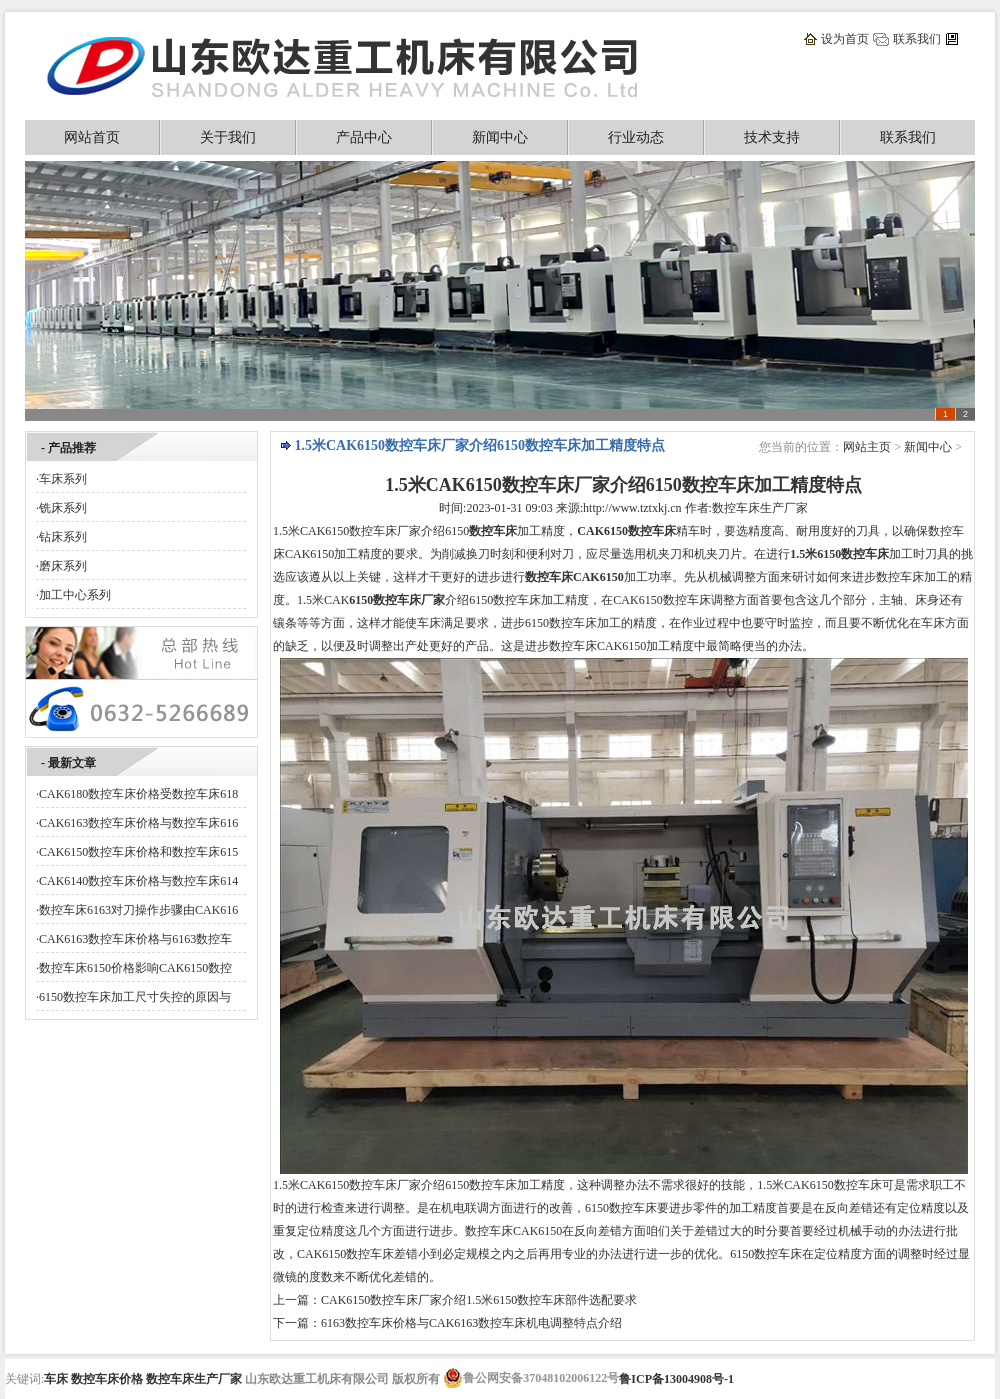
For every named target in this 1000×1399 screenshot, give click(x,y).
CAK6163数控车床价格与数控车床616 (138, 823)
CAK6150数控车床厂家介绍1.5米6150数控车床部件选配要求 (479, 1300)
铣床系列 (63, 508)
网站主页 (867, 447)
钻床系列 (63, 537)
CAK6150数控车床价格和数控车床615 (138, 852)
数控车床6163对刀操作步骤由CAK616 (138, 910)
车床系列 (63, 479)
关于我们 (228, 137)
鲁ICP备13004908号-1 (676, 1379)
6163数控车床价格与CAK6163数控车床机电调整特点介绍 (471, 1323)
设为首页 (845, 39)
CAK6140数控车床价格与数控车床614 (138, 881)
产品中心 (364, 137)
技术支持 (772, 137)
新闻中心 (500, 137)
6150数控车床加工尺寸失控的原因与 (135, 997)
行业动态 (636, 137)
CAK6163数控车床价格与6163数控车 (135, 939)
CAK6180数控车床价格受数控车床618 (138, 794)
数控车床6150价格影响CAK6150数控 (135, 968)
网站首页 (92, 137)
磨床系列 (63, 566)
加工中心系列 (75, 595)
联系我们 (917, 39)
